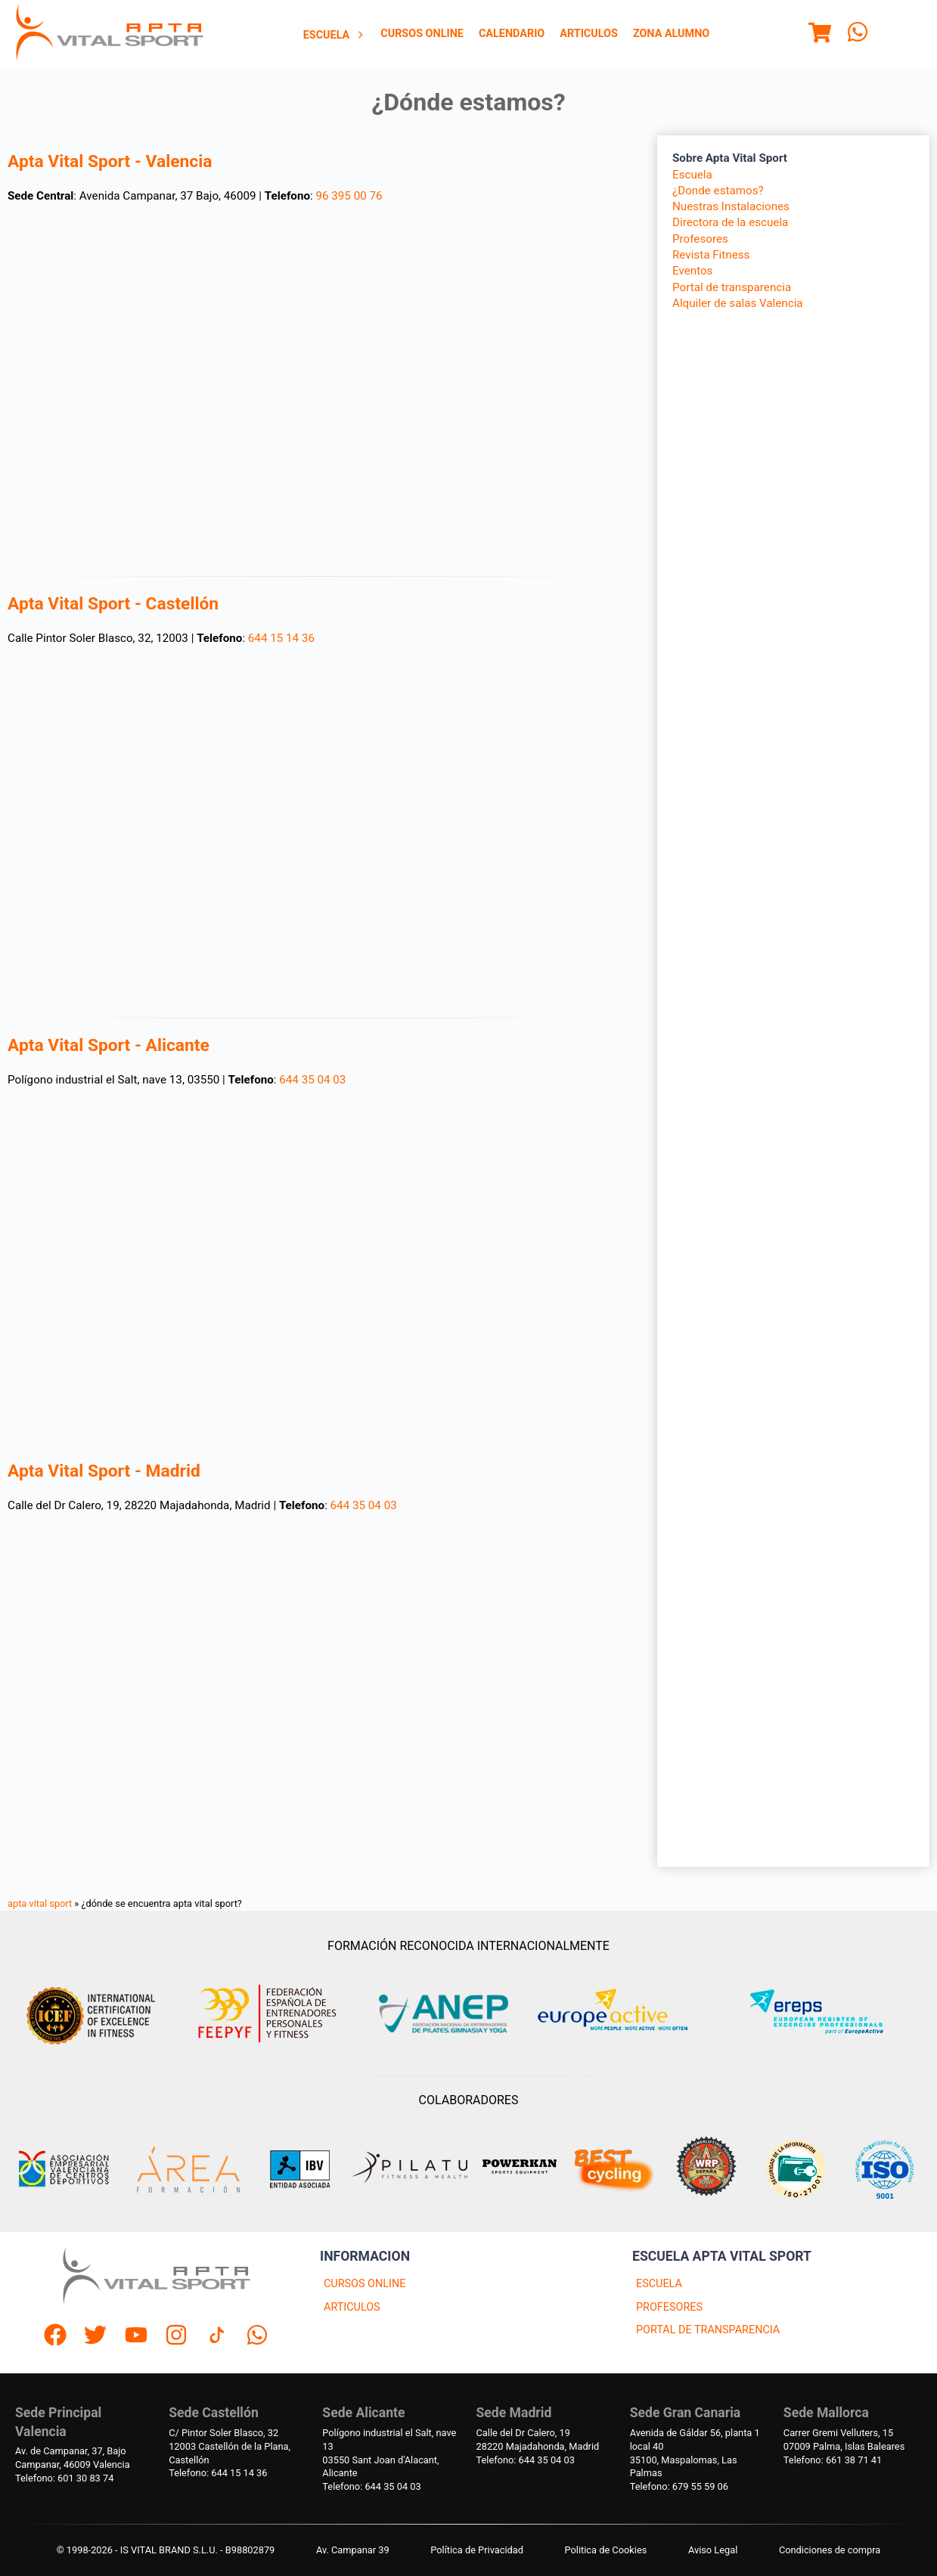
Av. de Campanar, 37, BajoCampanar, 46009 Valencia (72, 2457)
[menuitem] (335, 35)
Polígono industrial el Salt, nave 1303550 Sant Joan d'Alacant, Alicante (389, 2453)
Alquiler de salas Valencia (737, 303)
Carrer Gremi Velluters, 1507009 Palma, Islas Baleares (843, 2439)
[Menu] (820, 34)
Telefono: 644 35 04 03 (371, 2486)
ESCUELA (659, 2283)
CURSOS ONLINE (364, 2283)
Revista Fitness (710, 255)
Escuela (334, 35)
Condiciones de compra (829, 2550)
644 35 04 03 (312, 1080)
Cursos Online (422, 33)
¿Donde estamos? (718, 190)
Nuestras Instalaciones (731, 206)
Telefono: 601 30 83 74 (64, 2478)
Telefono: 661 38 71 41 (832, 2460)
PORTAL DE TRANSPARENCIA (708, 2329)
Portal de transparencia (731, 287)
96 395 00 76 (348, 196)
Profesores (700, 239)
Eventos (692, 270)
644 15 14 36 (281, 638)
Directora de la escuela (730, 222)
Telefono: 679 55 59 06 (679, 2486)
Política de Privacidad (476, 2550)
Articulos (589, 33)
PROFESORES (669, 2307)
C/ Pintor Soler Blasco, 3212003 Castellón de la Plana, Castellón (229, 2446)
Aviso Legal (712, 2550)
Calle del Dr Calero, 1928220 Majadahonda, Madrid (538, 2439)
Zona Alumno (671, 33)
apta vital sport (40, 1903)
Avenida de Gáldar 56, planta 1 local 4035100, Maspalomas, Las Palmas (695, 2453)
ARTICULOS (352, 2307)
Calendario (512, 33)
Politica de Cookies (606, 2550)
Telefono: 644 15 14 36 (218, 2472)
